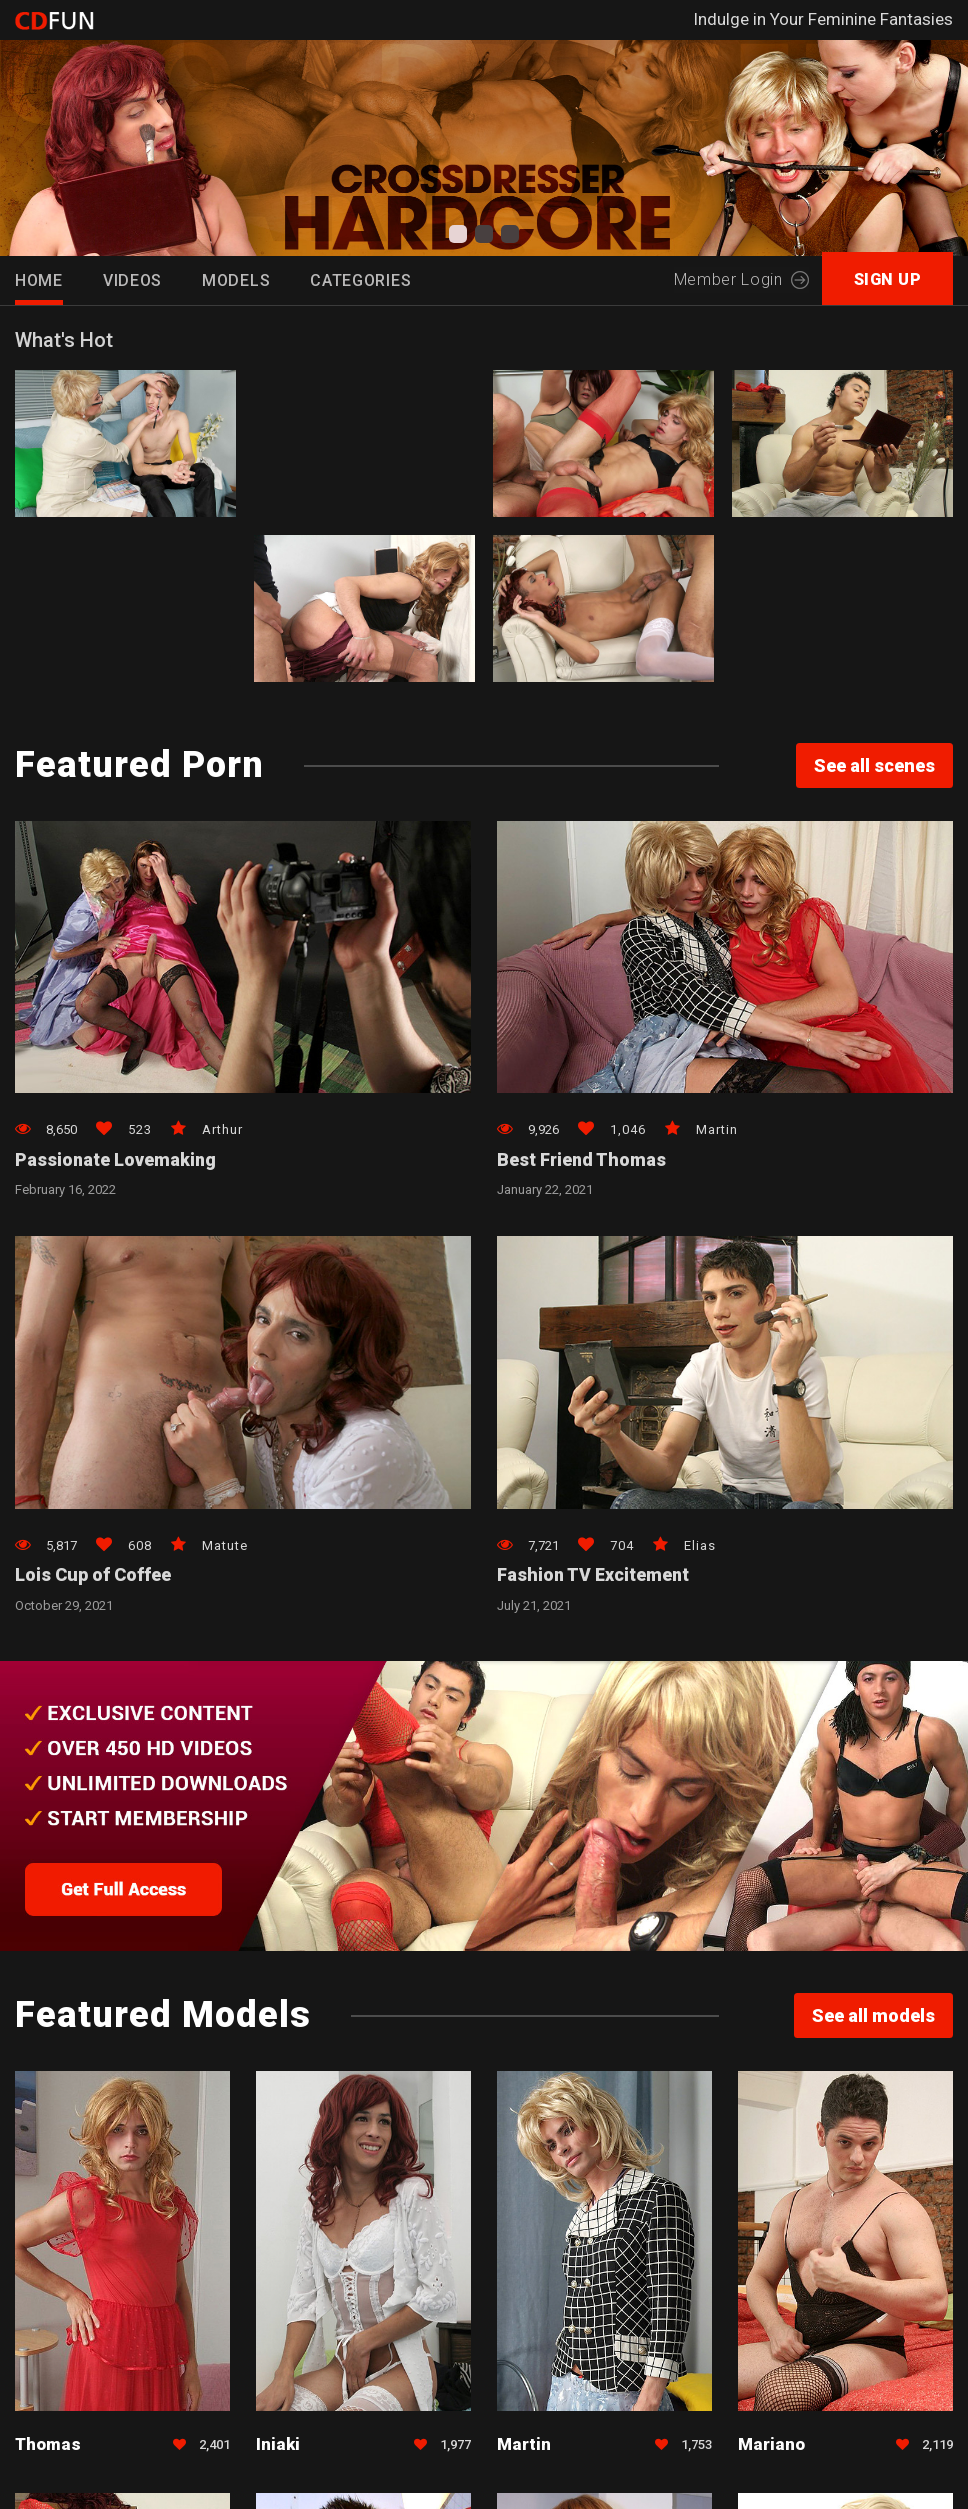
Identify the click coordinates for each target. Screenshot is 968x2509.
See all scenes (874, 765)
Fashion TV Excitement (595, 1576)
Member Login (740, 279)
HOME (39, 280)
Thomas (48, 2446)
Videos (132, 280)
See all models (873, 2017)
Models (236, 280)
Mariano (771, 2446)
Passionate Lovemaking (116, 1160)
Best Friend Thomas (583, 1160)
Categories (360, 280)
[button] (458, 234)
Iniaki (278, 2446)
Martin (524, 2446)
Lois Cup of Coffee (93, 1576)
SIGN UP (888, 279)
